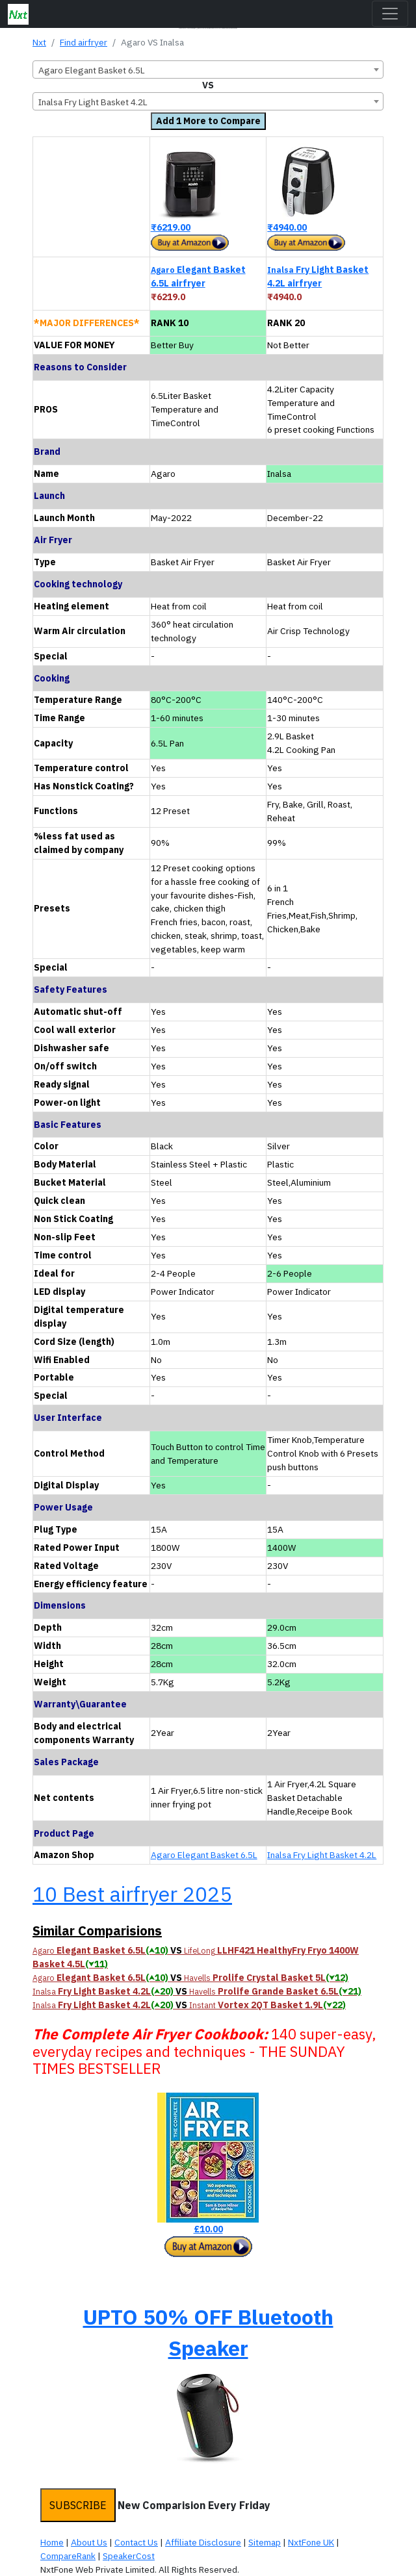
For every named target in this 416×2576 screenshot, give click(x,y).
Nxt (39, 42)
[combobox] (208, 69)
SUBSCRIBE (78, 2505)
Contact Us (136, 2542)
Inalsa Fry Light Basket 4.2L (321, 1855)
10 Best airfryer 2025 (132, 1893)
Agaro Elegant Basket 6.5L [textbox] (91, 70)
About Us (89, 2542)
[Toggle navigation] (390, 14)
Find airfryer (83, 42)
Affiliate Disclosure (203, 2542)
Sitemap (264, 2542)
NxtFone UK (311, 2542)
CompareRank (68, 2556)
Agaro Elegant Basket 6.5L (204, 1855)
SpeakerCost (129, 2556)
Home (52, 2542)
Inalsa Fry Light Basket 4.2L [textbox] (93, 102)
